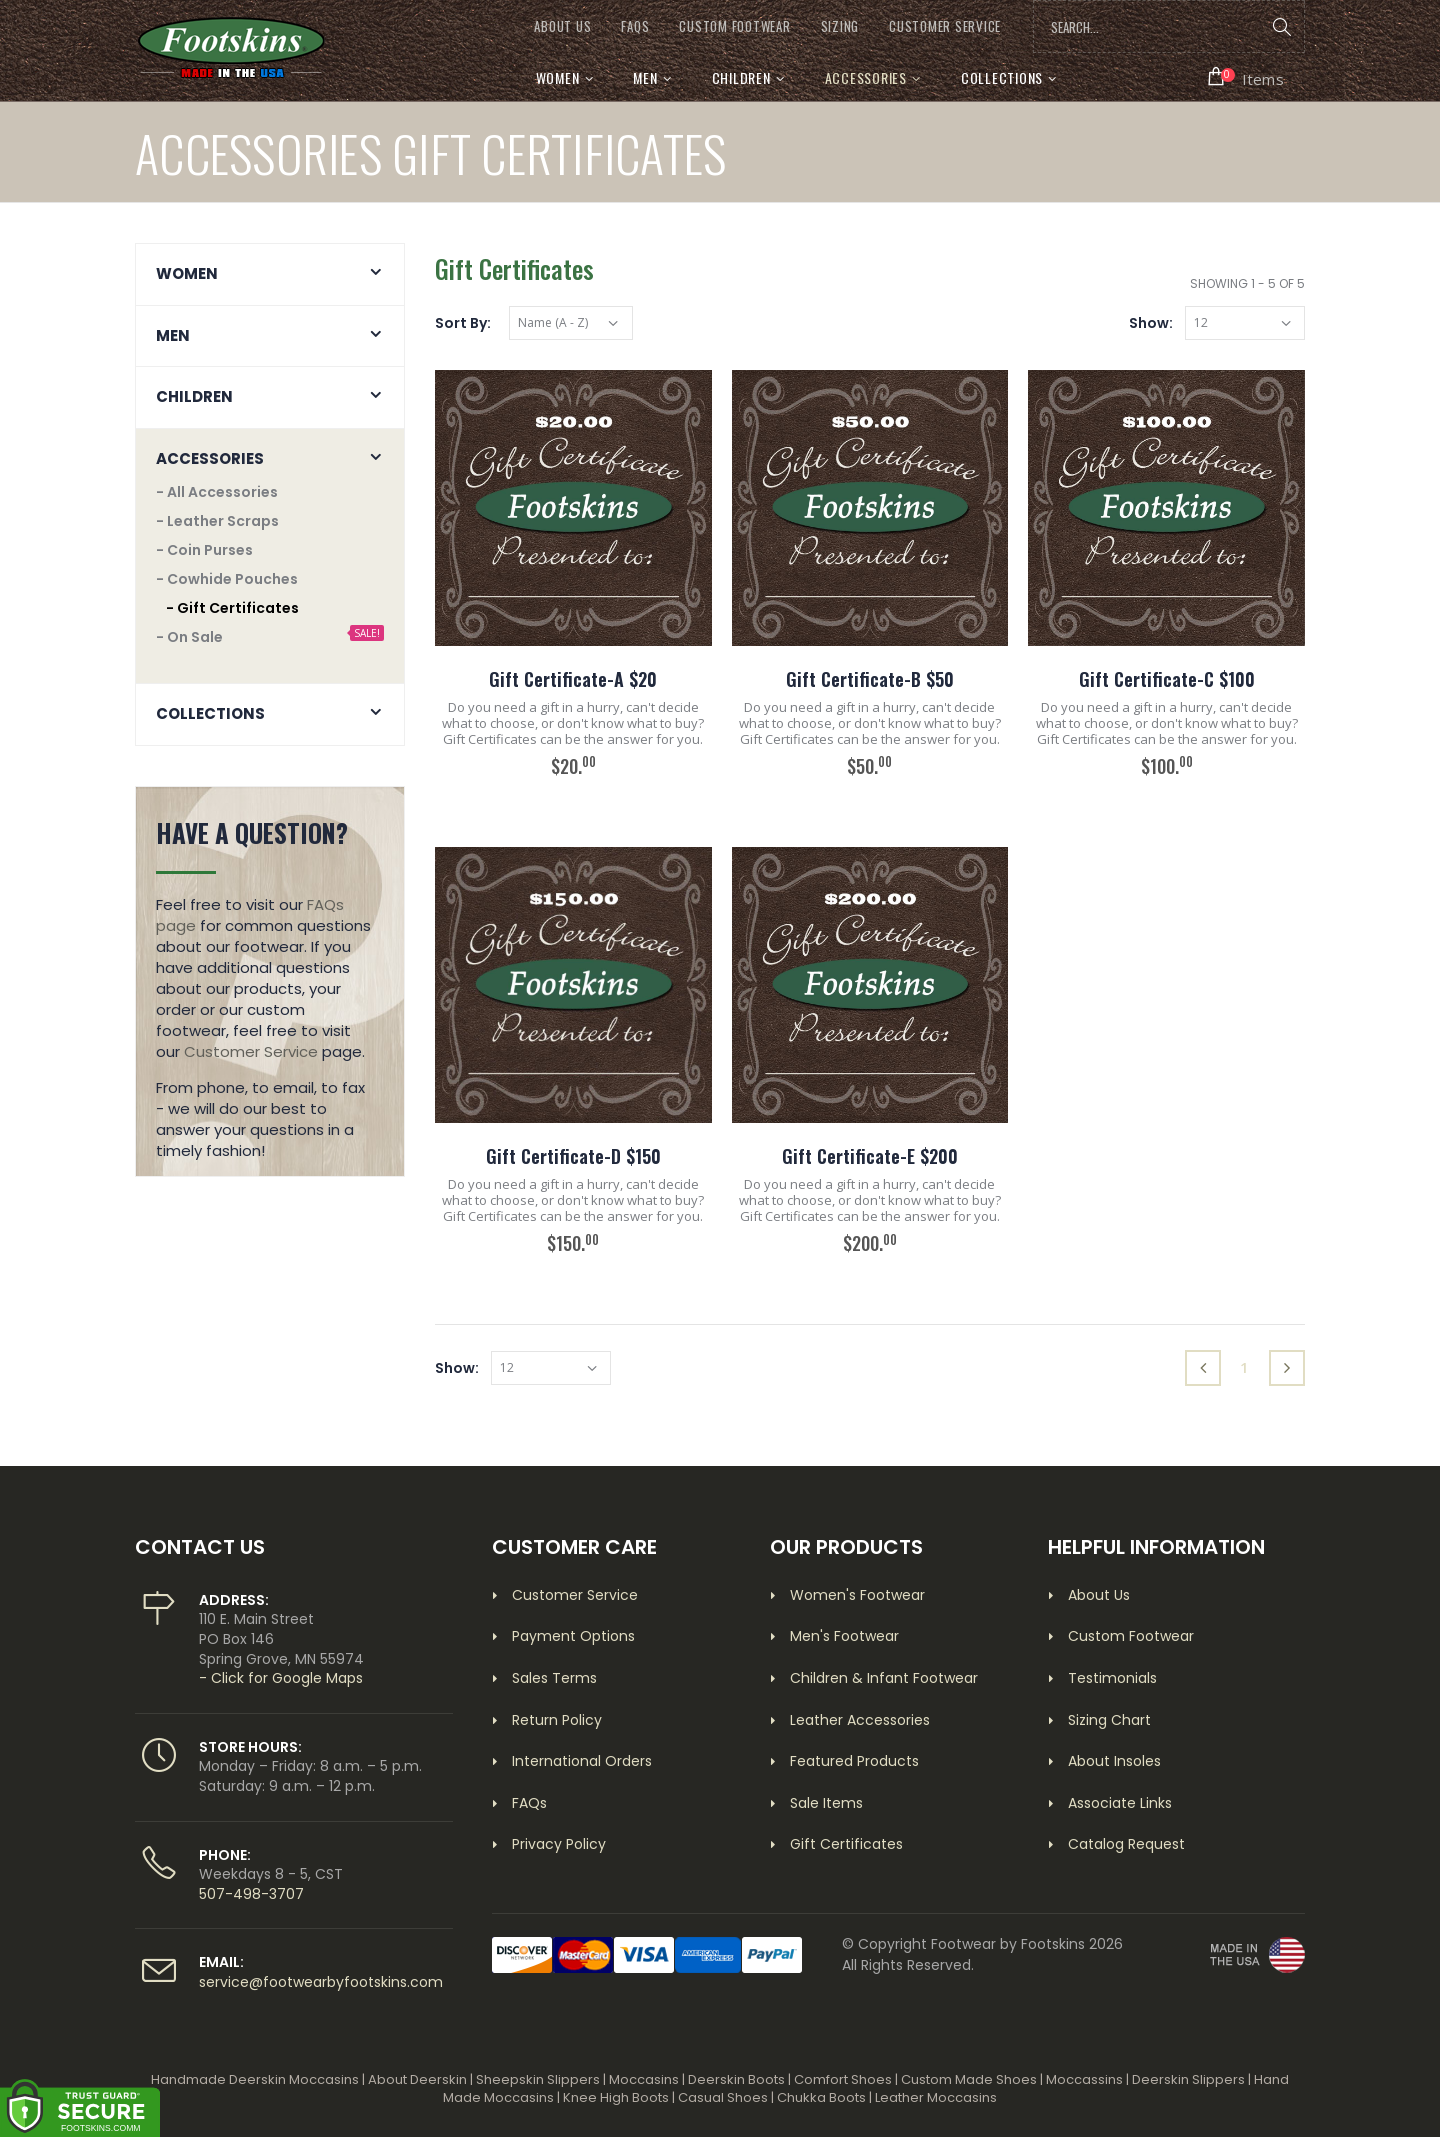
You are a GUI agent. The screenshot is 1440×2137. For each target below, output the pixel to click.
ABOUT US (562, 26)
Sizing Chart (1109, 1720)
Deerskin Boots (736, 2079)
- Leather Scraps (217, 521)
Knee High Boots (616, 2097)
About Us (1099, 1595)
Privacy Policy (559, 1844)
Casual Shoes (723, 2097)
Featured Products (854, 1761)
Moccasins (644, 2079)
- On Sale (189, 637)
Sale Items (826, 1803)
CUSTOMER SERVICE (945, 26)
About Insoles (1114, 1761)
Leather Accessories (860, 1720)
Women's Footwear (857, 1595)
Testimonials (1112, 1678)
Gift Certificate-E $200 (870, 1156)
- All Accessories (217, 492)
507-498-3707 (251, 1894)
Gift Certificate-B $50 (870, 679)
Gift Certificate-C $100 (1167, 679)
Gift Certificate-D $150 (573, 1156)
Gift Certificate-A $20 (573, 679)
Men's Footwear (844, 1636)
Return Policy (557, 1720)
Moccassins (1084, 2079)
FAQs (635, 26)
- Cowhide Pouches (227, 579)
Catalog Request (1126, 1844)
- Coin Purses (204, 550)
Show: (1151, 323)
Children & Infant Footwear (884, 1678)
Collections (1002, 77)
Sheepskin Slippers (538, 2079)
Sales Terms (554, 1678)
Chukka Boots (821, 2097)
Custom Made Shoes (969, 2079)
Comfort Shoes (843, 2079)
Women (558, 77)
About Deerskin (417, 2079)
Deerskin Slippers (1188, 2079)
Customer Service (251, 1051)
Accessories (866, 77)
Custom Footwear (1131, 1636)
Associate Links (1120, 1803)
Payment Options (573, 1636)
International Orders (582, 1761)
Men (645, 77)
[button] (1246, 77)
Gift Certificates (846, 1844)
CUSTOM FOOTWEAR (734, 26)
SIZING (840, 26)
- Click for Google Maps (281, 1678)
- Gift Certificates (232, 608)
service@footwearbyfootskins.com (321, 1982)
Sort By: (463, 323)
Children (741, 77)
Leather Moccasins (936, 2097)
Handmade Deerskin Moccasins (255, 2079)
